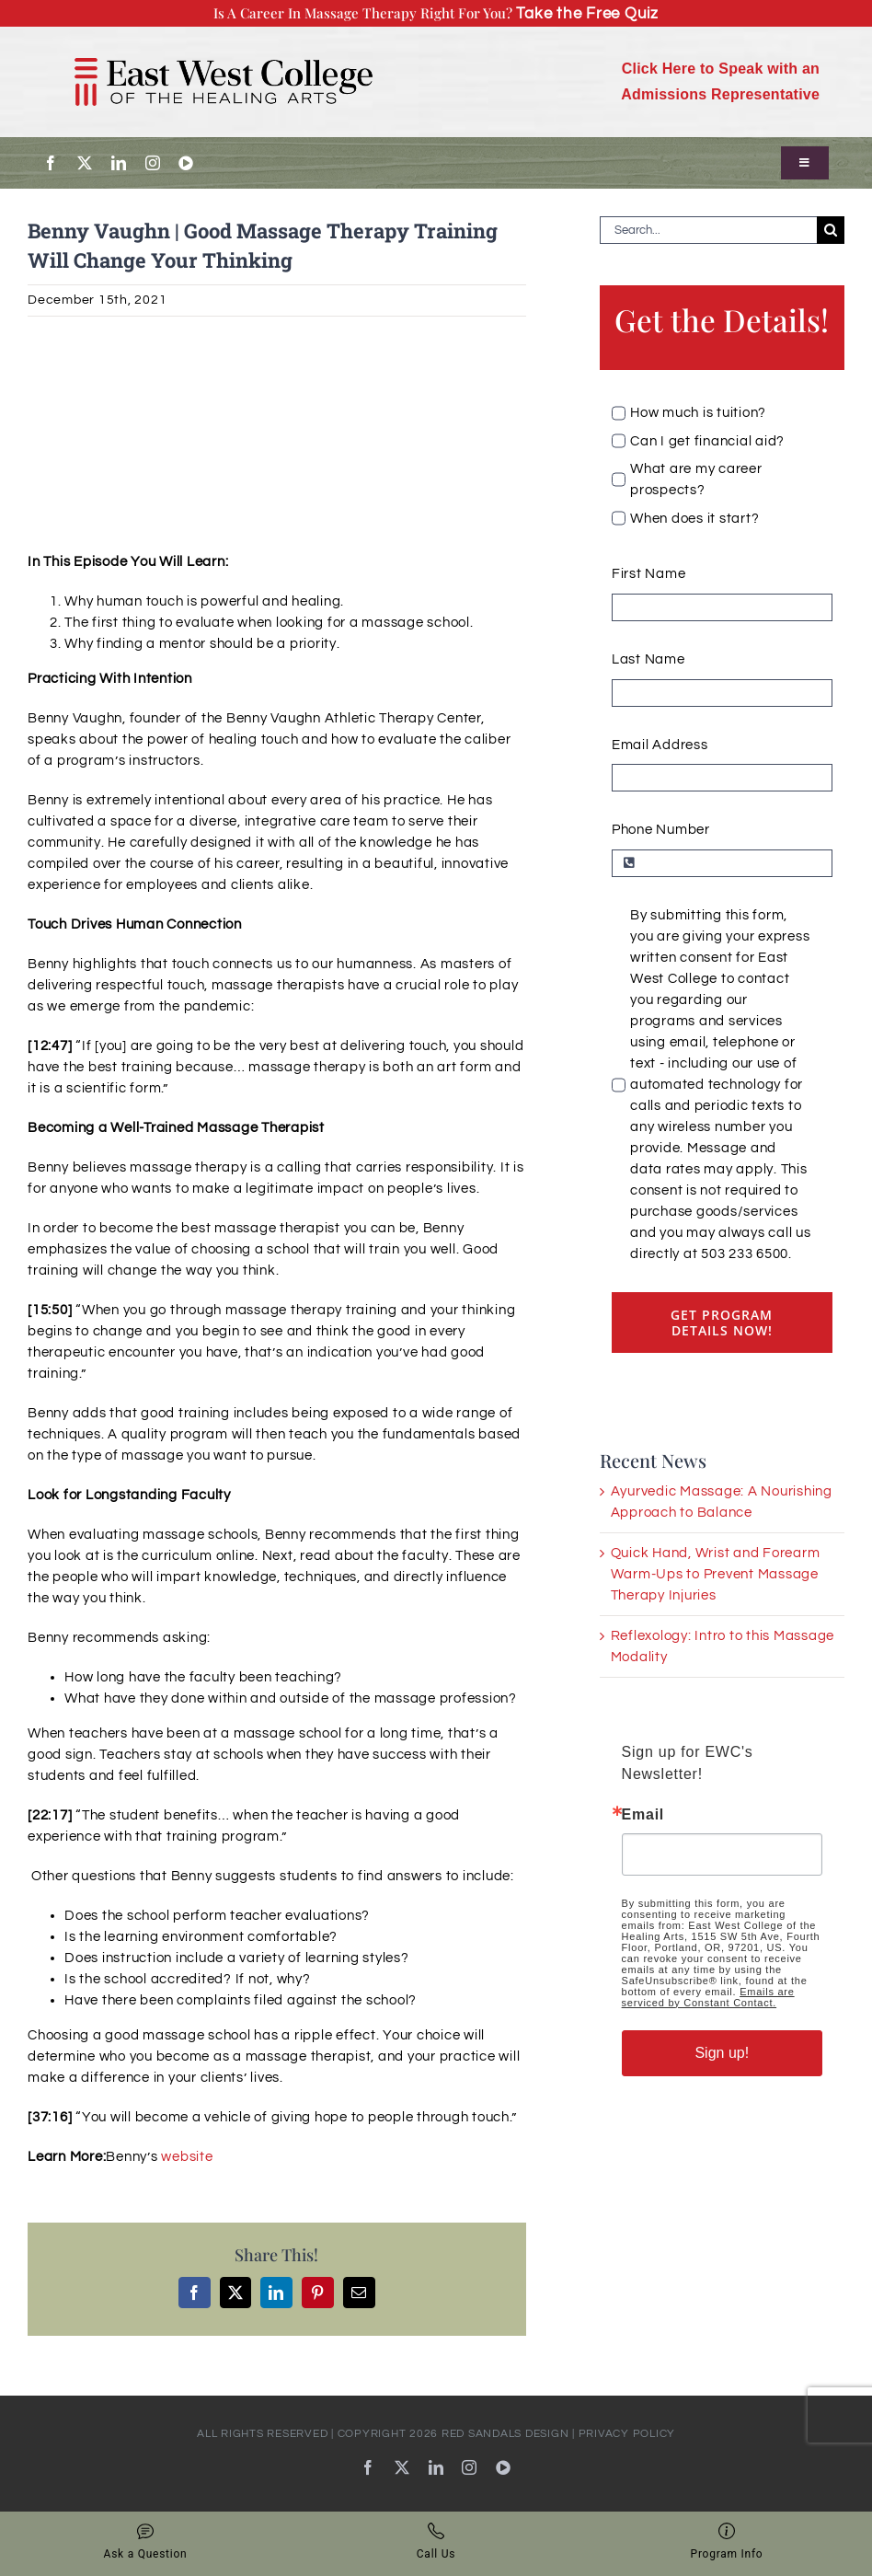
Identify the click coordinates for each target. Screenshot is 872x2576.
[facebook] (51, 163)
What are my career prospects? (696, 479)
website (186, 2157)
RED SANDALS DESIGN (505, 2434)
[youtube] (186, 163)
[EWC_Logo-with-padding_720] (224, 43)
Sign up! (721, 2053)
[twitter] (85, 163)
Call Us (436, 2541)
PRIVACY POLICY (627, 2434)
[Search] (830, 230)
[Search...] (708, 230)
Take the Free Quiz (587, 13)
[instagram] (153, 163)
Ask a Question (146, 2541)
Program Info (727, 2541)
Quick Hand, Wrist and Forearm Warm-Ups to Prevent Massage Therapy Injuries (715, 1574)
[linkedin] (119, 163)
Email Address (660, 745)
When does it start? (694, 519)
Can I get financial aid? (707, 441)
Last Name (648, 659)
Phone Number (661, 830)
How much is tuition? (698, 413)
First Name (649, 574)
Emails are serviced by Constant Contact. (708, 1997)
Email (643, 1815)
